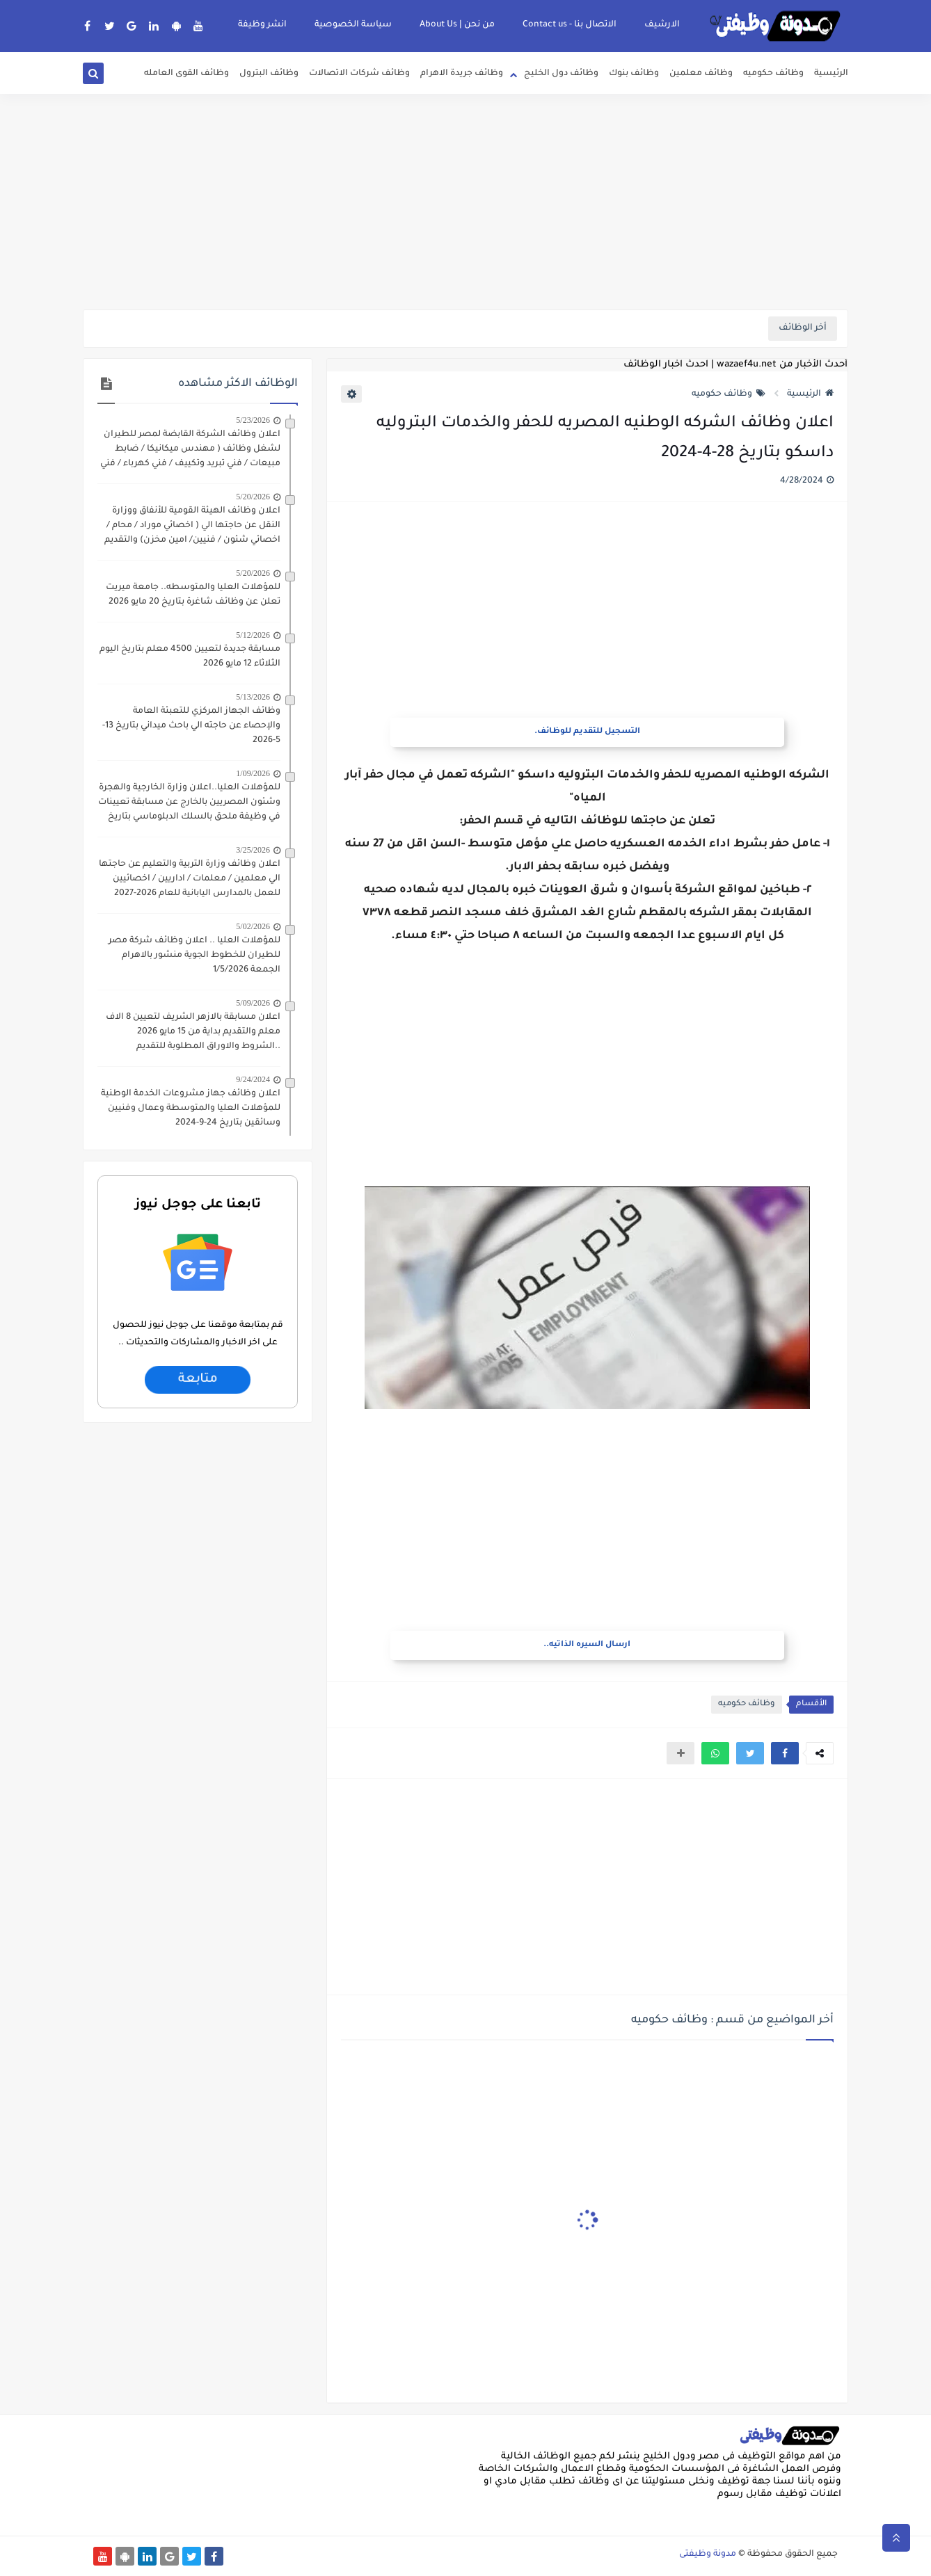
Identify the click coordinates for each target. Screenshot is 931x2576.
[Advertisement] (465, 201)
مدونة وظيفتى (707, 2554)
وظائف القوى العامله (186, 74)
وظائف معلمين (701, 74)
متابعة (197, 1380)
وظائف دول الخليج (561, 74)
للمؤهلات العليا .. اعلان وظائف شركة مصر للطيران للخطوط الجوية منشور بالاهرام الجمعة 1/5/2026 (194, 955)
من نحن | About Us (457, 25)
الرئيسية (831, 74)
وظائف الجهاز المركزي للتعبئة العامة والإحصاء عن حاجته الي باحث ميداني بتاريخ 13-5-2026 (191, 726)
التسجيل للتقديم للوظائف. (587, 731)
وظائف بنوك (634, 74)
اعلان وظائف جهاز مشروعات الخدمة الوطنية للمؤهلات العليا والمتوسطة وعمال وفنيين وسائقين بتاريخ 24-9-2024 (190, 1108)
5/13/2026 (253, 697)
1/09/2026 (253, 773)
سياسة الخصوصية (353, 25)
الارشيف (662, 25)
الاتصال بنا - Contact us (569, 25)
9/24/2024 (253, 1079)
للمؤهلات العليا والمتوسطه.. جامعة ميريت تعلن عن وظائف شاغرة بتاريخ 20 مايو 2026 (193, 595)
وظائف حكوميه (773, 74)
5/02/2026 (253, 926)
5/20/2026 (253, 496)
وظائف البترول (269, 74)
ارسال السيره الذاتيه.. (586, 1645)
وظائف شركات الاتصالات (359, 74)
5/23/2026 (253, 420)
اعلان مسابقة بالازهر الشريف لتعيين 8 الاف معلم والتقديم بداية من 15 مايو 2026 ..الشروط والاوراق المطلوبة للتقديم (193, 1032)
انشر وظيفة (262, 25)
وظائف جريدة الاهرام (461, 74)
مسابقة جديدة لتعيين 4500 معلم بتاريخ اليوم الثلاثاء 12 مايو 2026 (190, 657)
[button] (785, 1753)
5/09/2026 (253, 1003)
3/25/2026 (253, 850)
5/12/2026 (253, 635)
